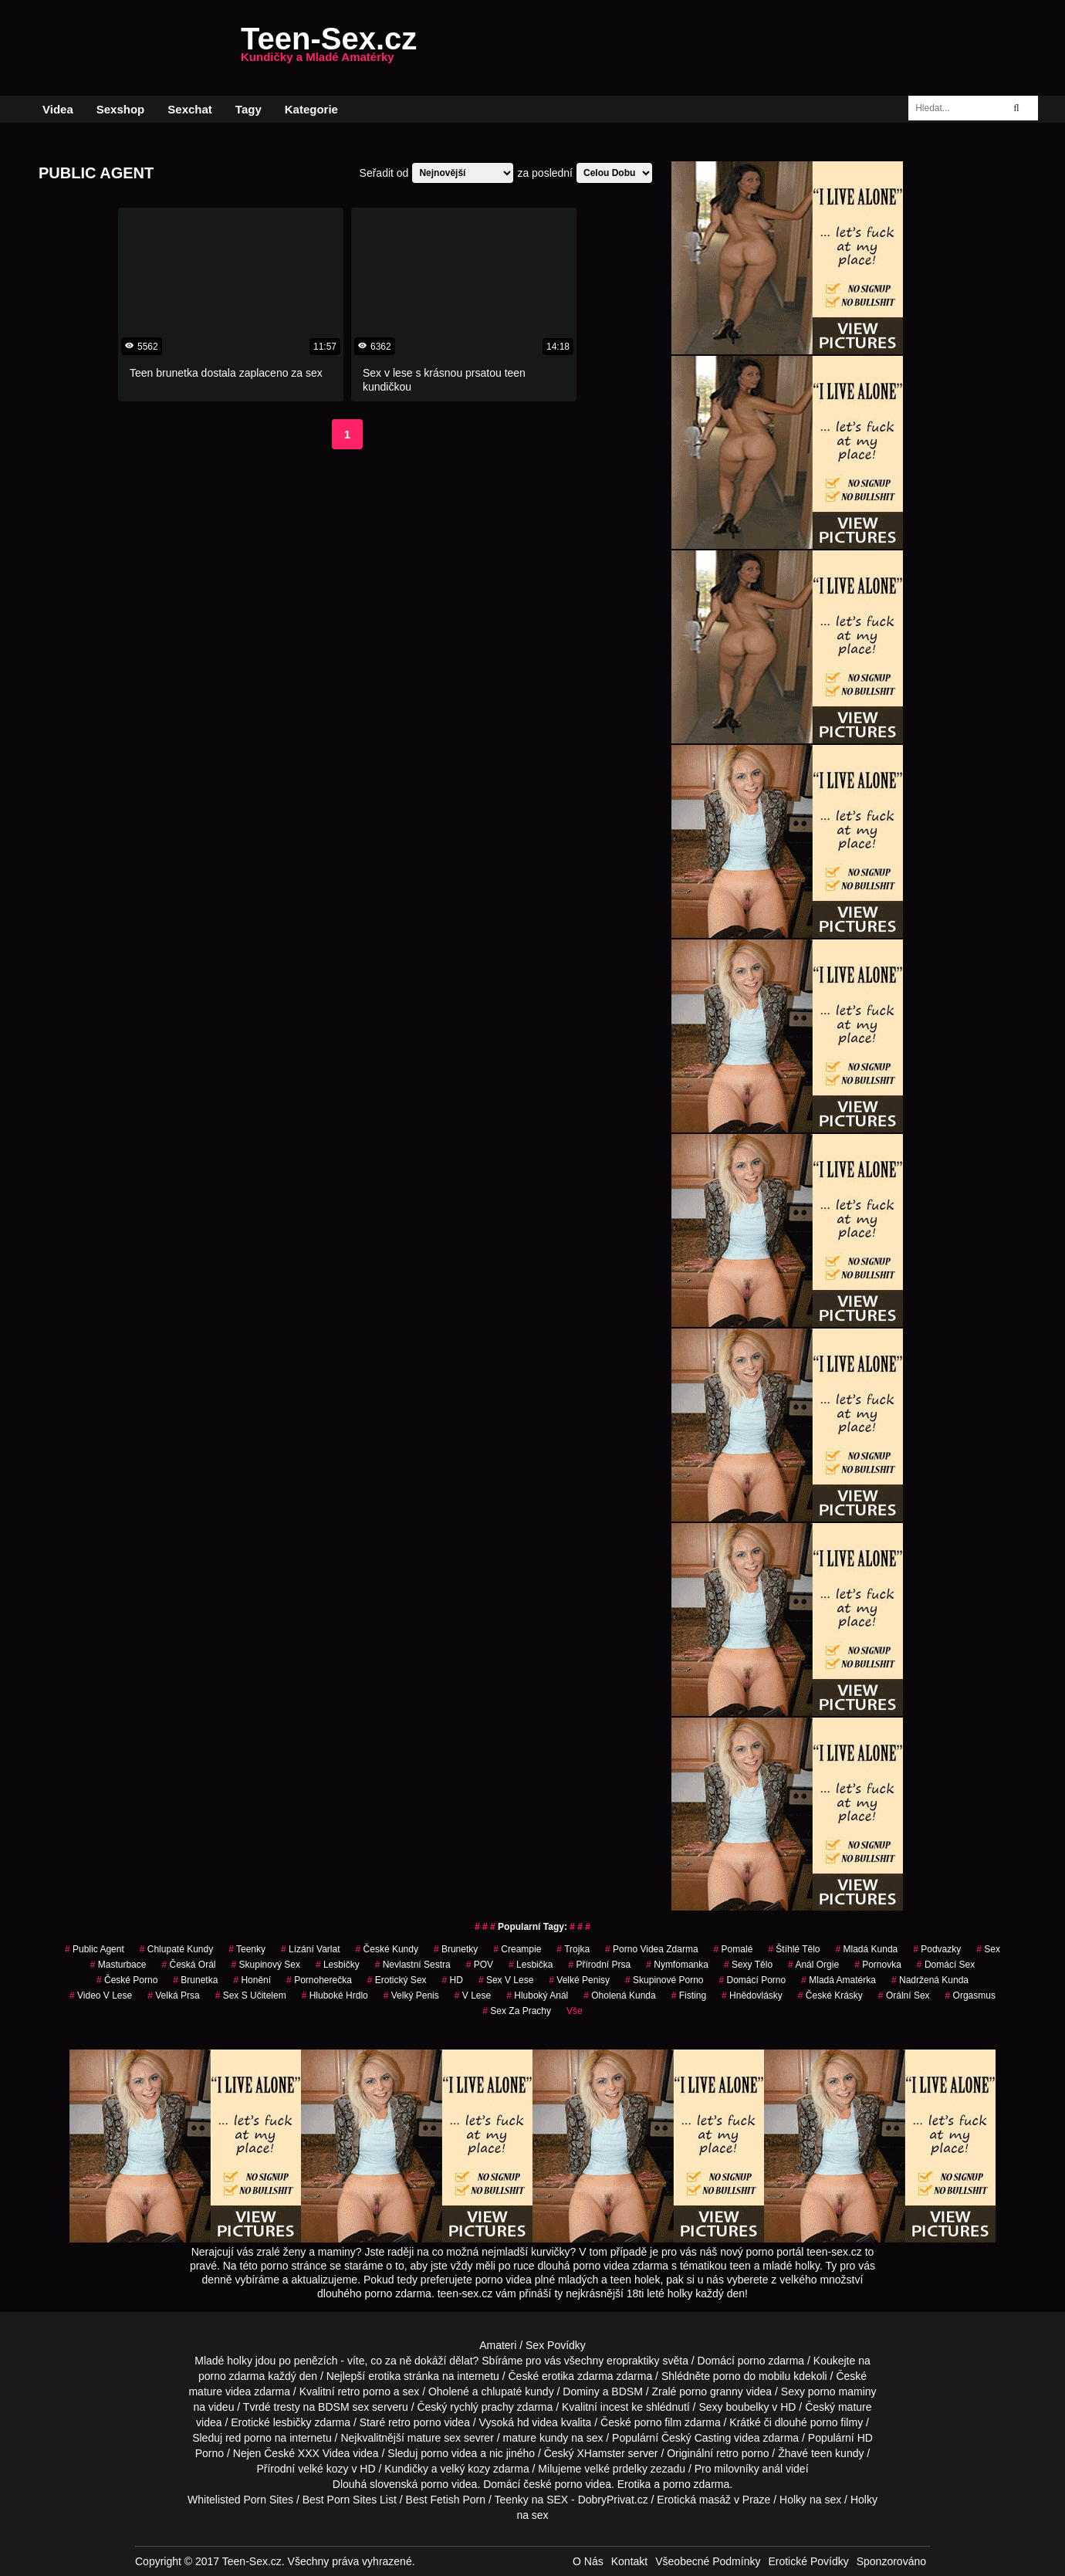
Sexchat (189, 109)
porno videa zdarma (651, 1949)
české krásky (830, 1995)
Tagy (248, 109)
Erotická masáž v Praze (713, 2499)
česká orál (188, 1964)
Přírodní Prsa (599, 1964)
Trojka (573, 1949)
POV (479, 1964)
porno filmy (836, 2422)
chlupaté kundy (517, 2391)
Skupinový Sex (266, 1964)
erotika (384, 2376)
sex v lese (505, 1980)
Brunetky (456, 1949)
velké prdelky (615, 2469)
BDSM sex (343, 2407)
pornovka (877, 1964)
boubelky (747, 2407)
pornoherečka (319, 1980)
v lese (473, 1995)
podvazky (937, 1949)
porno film (657, 2422)
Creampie (517, 1949)
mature (205, 2391)
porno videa (449, 2453)
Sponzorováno (891, 2561)
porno (752, 2360)
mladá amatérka (838, 1980)
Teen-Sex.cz (329, 48)
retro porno (363, 2391)
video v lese (100, 1995)
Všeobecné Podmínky (707, 2561)
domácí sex (946, 1964)
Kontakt (629, 2561)
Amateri (497, 2345)
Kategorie (311, 109)
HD (452, 1980)
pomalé (733, 1949)
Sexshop (120, 109)
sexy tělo (748, 1964)
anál (772, 2469)
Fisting (688, 1995)
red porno (248, 2438)
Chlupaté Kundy (176, 1949)
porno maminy (842, 2391)
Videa (57, 109)
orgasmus (970, 1995)
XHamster (600, 2453)
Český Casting (696, 2438)
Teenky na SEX (531, 2499)
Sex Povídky (556, 2345)
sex (988, 1949)
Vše (574, 2011)
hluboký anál (537, 1995)
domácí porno (752, 1980)
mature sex (434, 2438)
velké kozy (323, 2469)
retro (727, 2453)
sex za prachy (516, 2011)
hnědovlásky (752, 1995)
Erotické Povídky (808, 2561)
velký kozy (466, 2469)
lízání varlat (310, 1949)
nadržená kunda (930, 1980)
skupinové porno (664, 1980)
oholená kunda (619, 1995)
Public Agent (94, 1949)
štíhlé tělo (794, 1949)
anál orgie (813, 1964)
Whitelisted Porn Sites (240, 2499)
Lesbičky (338, 1964)
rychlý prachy (481, 2407)
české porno (552, 2484)
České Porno (126, 1980)
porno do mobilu (751, 2376)
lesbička (531, 1964)
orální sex (904, 1995)
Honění (252, 1980)
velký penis (411, 1995)
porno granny (711, 2391)
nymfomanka (677, 1964)
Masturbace (118, 1964)
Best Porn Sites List (350, 2499)
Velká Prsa (173, 1995)
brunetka (195, 1980)
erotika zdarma (578, 2376)
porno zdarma (231, 2376)
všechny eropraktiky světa (626, 2360)
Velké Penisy (579, 1980)
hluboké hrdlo (335, 1995)
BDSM (626, 2391)
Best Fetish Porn (446, 2499)
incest (614, 2407)
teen (821, 2453)
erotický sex (397, 1980)
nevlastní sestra (413, 1964)
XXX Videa (324, 2453)
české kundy (387, 1949)
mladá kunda (866, 1949)
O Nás (588, 2561)
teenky (246, 1949)
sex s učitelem (250, 1995)
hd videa (537, 2422)
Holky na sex (810, 2499)
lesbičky (292, 2422)
